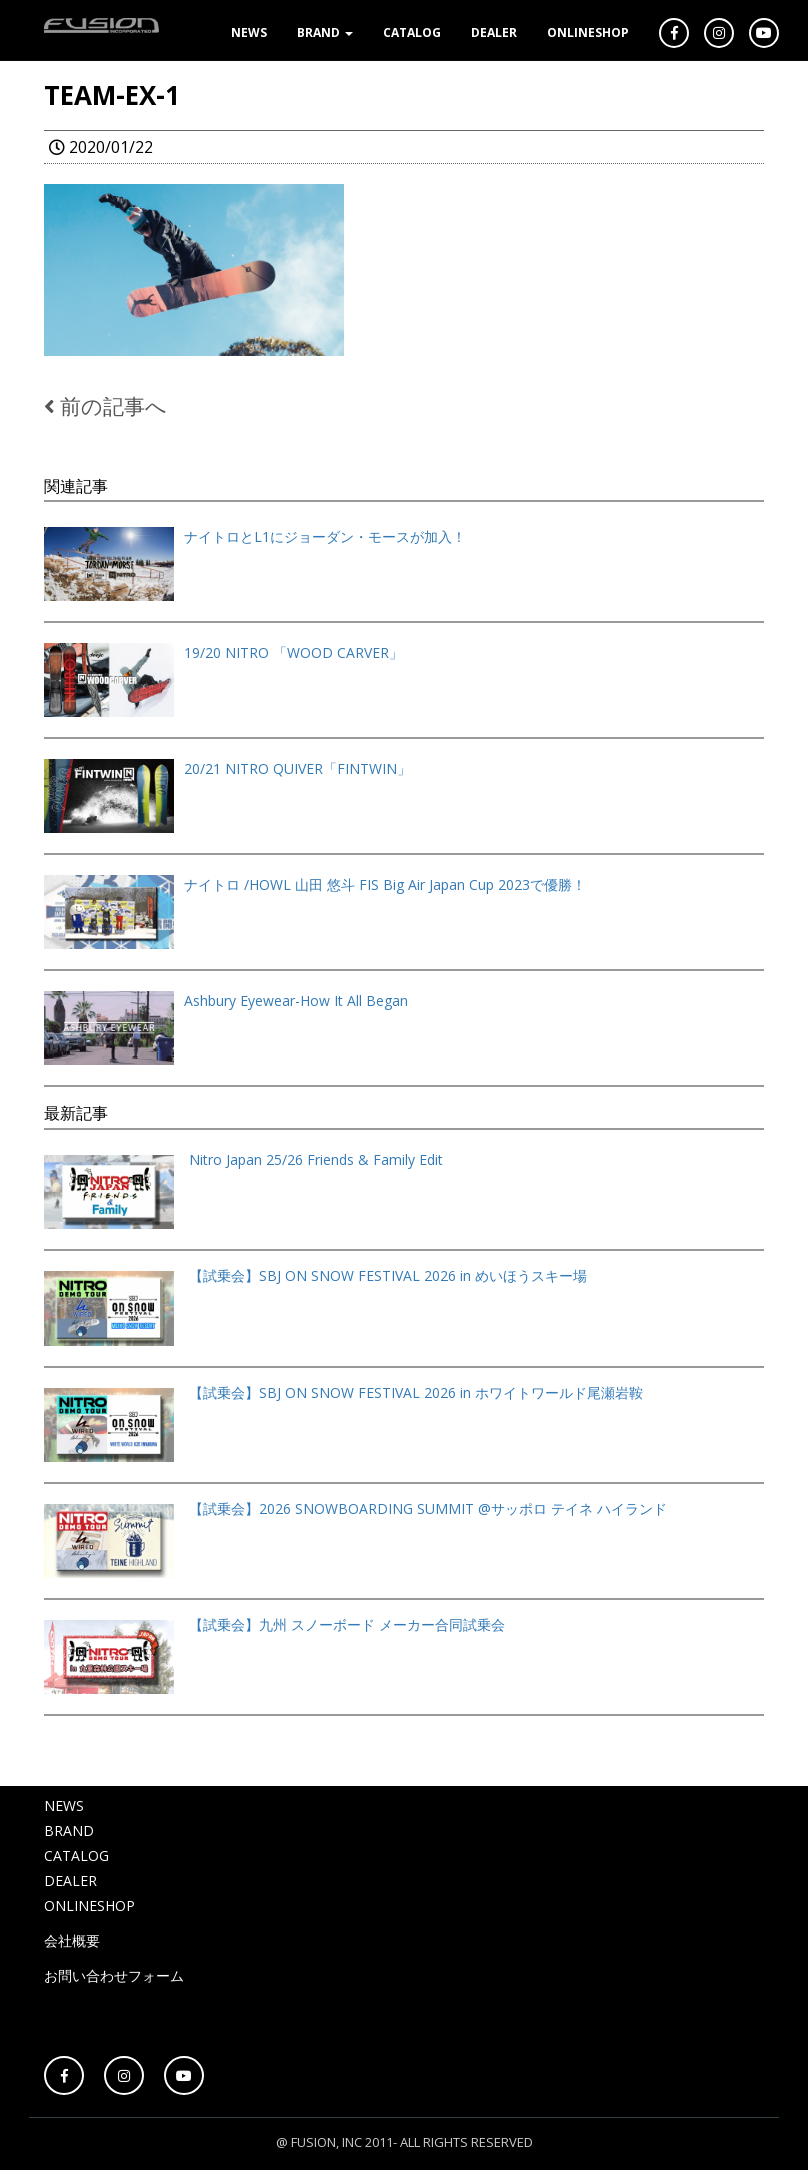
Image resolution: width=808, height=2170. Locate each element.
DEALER (494, 32)
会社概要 (72, 1940)
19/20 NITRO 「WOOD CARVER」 (293, 652)
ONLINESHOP (588, 32)
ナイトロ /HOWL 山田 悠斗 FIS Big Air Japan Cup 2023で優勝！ (385, 884)
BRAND (325, 32)
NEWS (249, 32)
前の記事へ (105, 406)
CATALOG (412, 32)
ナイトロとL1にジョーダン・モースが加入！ (325, 536)
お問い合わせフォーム (114, 1975)
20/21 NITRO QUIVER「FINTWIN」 (297, 768)
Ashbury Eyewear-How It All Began (296, 1000)
